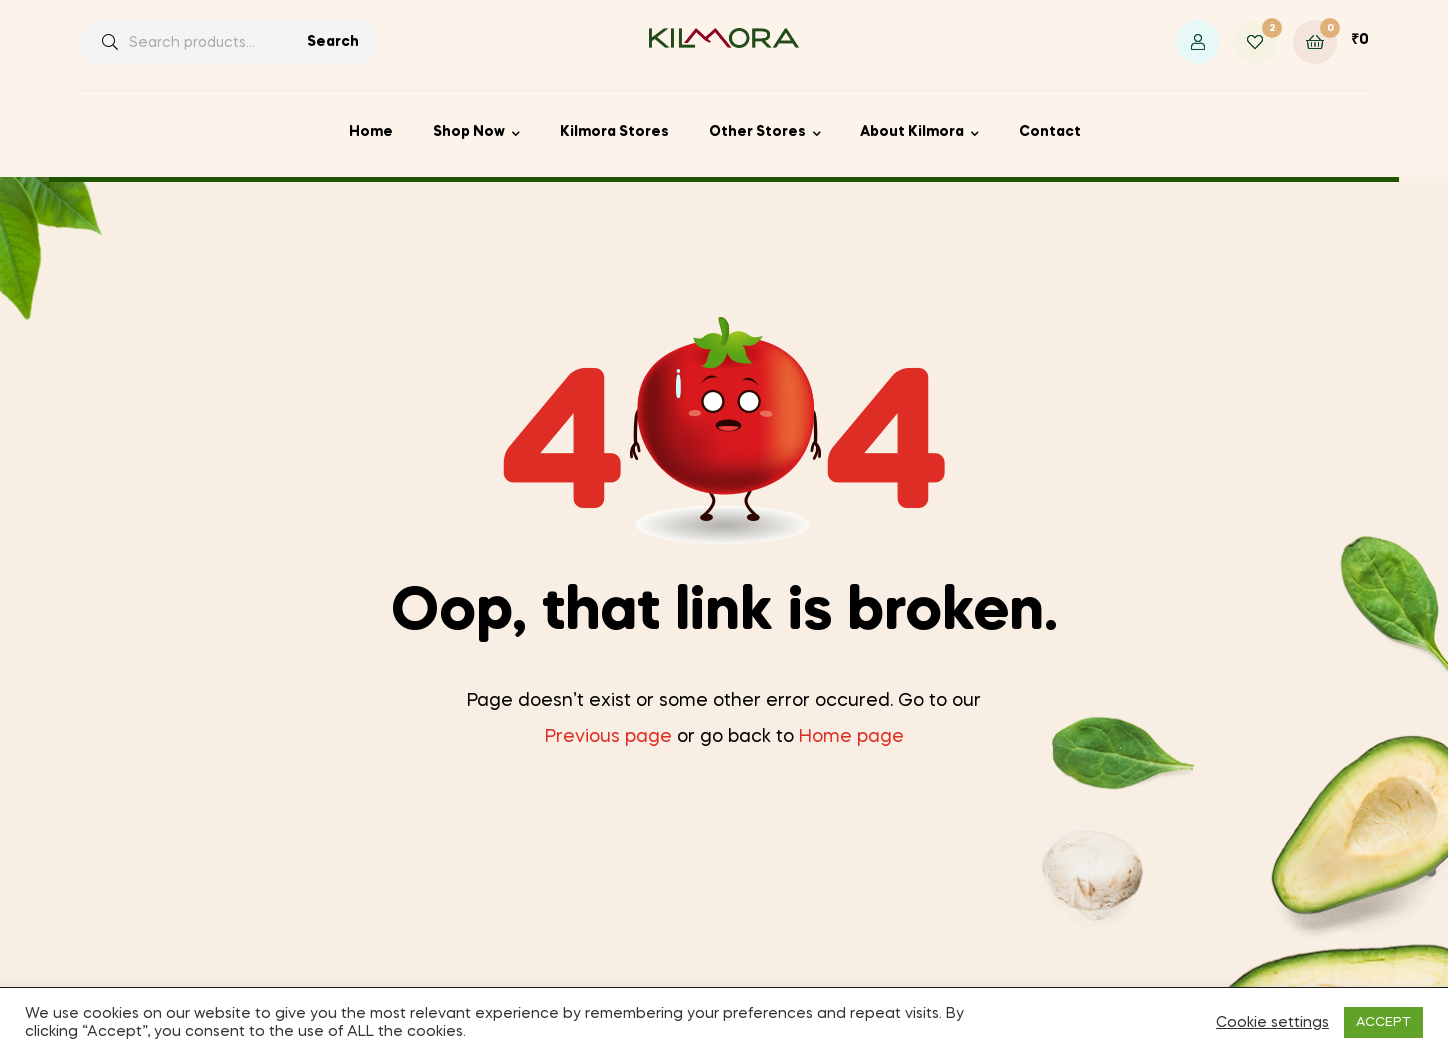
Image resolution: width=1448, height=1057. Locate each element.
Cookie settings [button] (1272, 1023)
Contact (1050, 132)
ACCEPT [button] (1383, 1022)
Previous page (608, 737)
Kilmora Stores (614, 132)
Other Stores (757, 132)
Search (333, 42)
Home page (851, 737)
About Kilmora (912, 132)
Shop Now (469, 132)
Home (371, 132)
